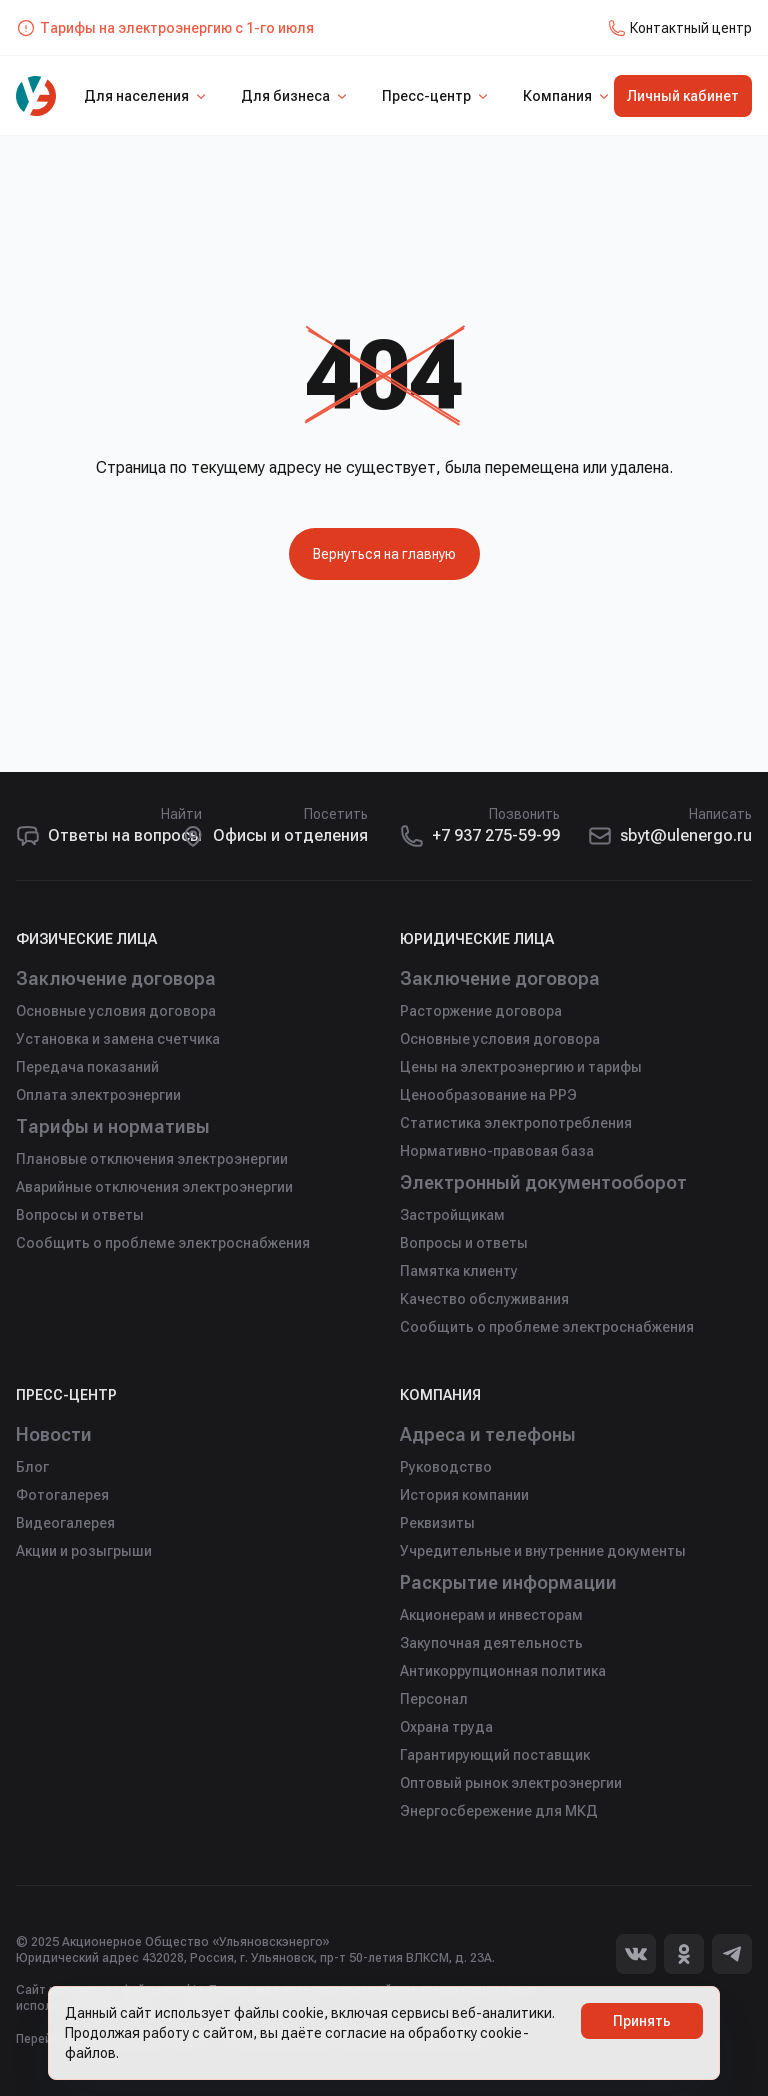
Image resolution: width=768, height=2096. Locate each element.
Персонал (434, 1699)
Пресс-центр (436, 96)
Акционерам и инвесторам (491, 1615)
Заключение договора (116, 978)
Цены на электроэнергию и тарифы (521, 1067)
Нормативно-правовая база (497, 1151)
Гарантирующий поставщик (495, 1755)
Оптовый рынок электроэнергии (511, 1783)
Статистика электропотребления (516, 1123)
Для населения (146, 96)
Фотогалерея (62, 1495)
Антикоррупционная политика (503, 1671)
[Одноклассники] (684, 1954)
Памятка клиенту (459, 1271)
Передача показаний (87, 1067)
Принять (642, 2021)
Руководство (446, 1467)
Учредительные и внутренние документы (543, 1551)
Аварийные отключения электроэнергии (154, 1187)
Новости (54, 1434)
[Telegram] (732, 1954)
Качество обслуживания (484, 1299)
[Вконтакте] (636, 1954)
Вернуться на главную (384, 554)
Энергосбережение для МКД (499, 1811)
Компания (567, 96)
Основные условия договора (116, 1011)
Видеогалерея (65, 1523)
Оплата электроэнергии (98, 1095)
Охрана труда (446, 1727)
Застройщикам (452, 1215)
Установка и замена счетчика (118, 1039)
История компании (464, 1495)
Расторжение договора (481, 1011)
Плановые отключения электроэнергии (152, 1159)
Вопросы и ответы (80, 1215)
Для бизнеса (295, 96)
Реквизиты (437, 1523)
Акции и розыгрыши (84, 1551)
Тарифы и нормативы (113, 1126)
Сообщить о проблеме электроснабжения (163, 1243)
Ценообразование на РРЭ (488, 1095)
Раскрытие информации (508, 1582)
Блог (32, 1467)
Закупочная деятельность (491, 1643)
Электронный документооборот (543, 1182)
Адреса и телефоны (488, 1434)
